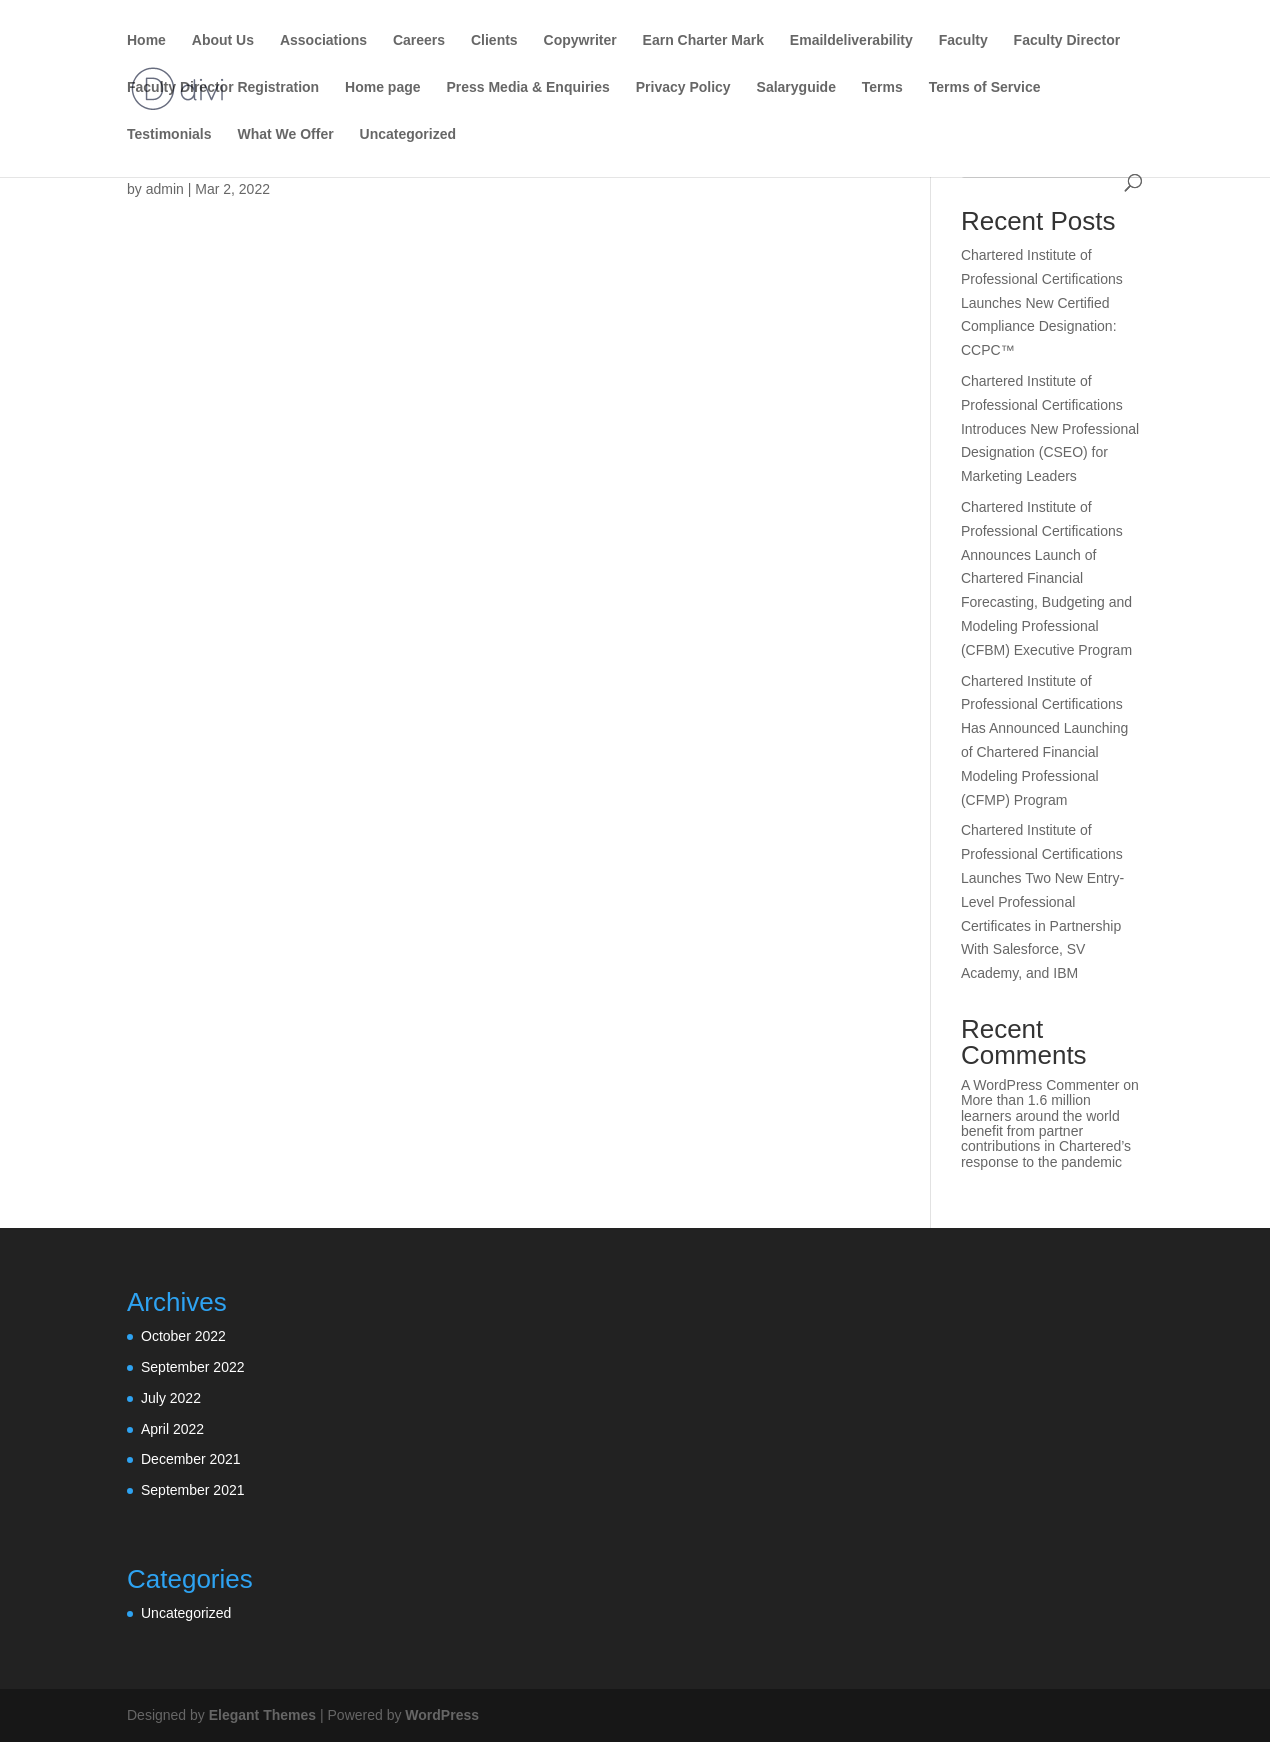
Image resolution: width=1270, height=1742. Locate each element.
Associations (323, 40)
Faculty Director (1067, 40)
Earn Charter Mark (703, 40)
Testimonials (169, 134)
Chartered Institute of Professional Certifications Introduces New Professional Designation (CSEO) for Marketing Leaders (1050, 428)
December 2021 (191, 1459)
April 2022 (172, 1429)
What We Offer (285, 134)
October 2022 (183, 1336)
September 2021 (193, 1490)
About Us (223, 40)
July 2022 (171, 1398)
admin (165, 189)
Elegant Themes (262, 1715)
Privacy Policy (683, 87)
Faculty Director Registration (223, 87)
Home (146, 40)
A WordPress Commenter (1040, 1085)
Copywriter (580, 40)
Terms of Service (985, 87)
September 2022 (193, 1367)
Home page (382, 87)
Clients (494, 40)
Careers (419, 40)
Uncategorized (408, 134)
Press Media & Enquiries (527, 87)
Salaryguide (796, 87)
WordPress (442, 1715)
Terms (882, 87)
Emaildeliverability (851, 40)
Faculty (963, 40)
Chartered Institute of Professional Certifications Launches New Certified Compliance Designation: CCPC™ (1042, 302)
